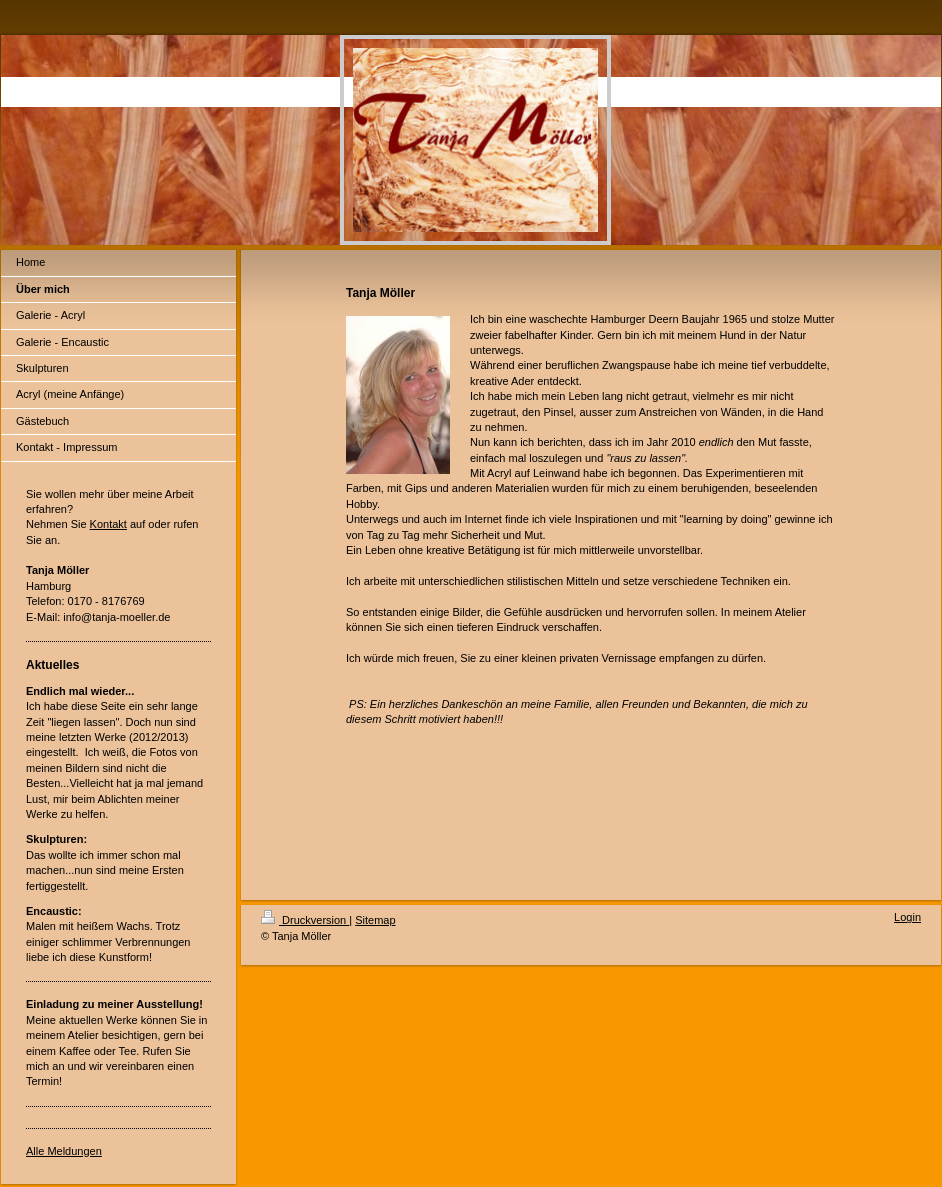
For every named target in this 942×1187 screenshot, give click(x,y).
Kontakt (108, 524)
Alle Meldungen (64, 1151)
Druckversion (305, 920)
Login (907, 917)
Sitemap (375, 920)
